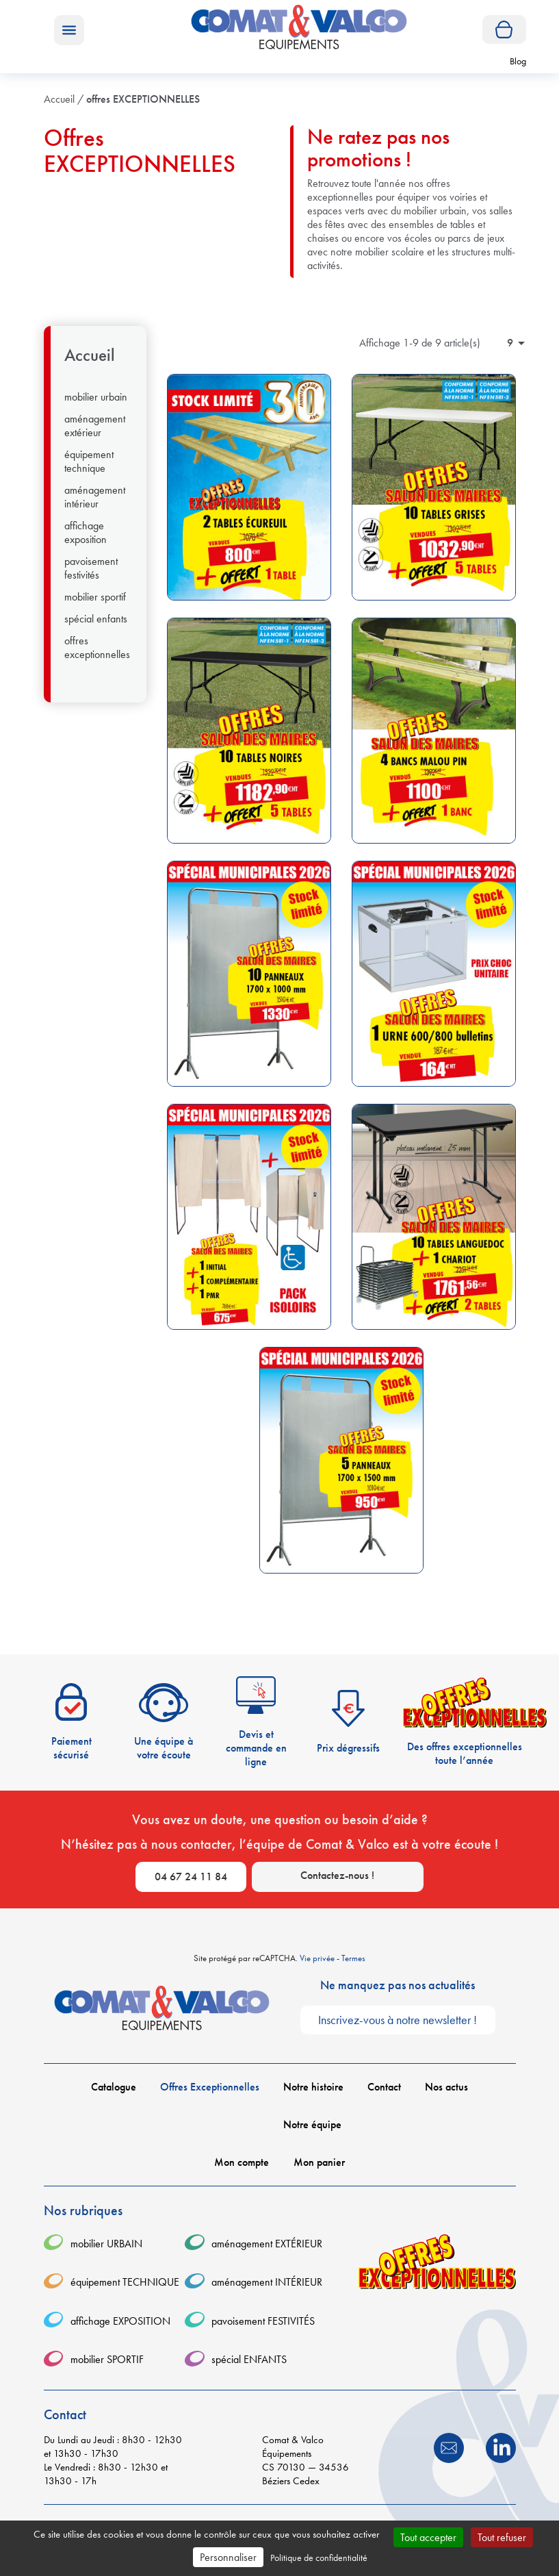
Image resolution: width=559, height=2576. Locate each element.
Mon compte (241, 2162)
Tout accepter (428, 2537)
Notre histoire (313, 2087)
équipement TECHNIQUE (89, 461)
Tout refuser (502, 2537)
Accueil (89, 355)
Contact (384, 2087)
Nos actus (446, 2087)
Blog (518, 61)
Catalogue (113, 2087)
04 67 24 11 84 (191, 1876)
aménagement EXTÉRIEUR (94, 426)
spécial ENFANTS (95, 619)
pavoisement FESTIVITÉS (91, 568)
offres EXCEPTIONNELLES (97, 647)
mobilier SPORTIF (95, 597)
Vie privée (317, 1958)
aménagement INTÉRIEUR (94, 497)
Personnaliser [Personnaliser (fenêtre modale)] (228, 2557)
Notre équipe (312, 2125)
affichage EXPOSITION (85, 532)
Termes (353, 1958)
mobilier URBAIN (95, 397)
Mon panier (319, 2162)
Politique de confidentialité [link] (318, 2557)
